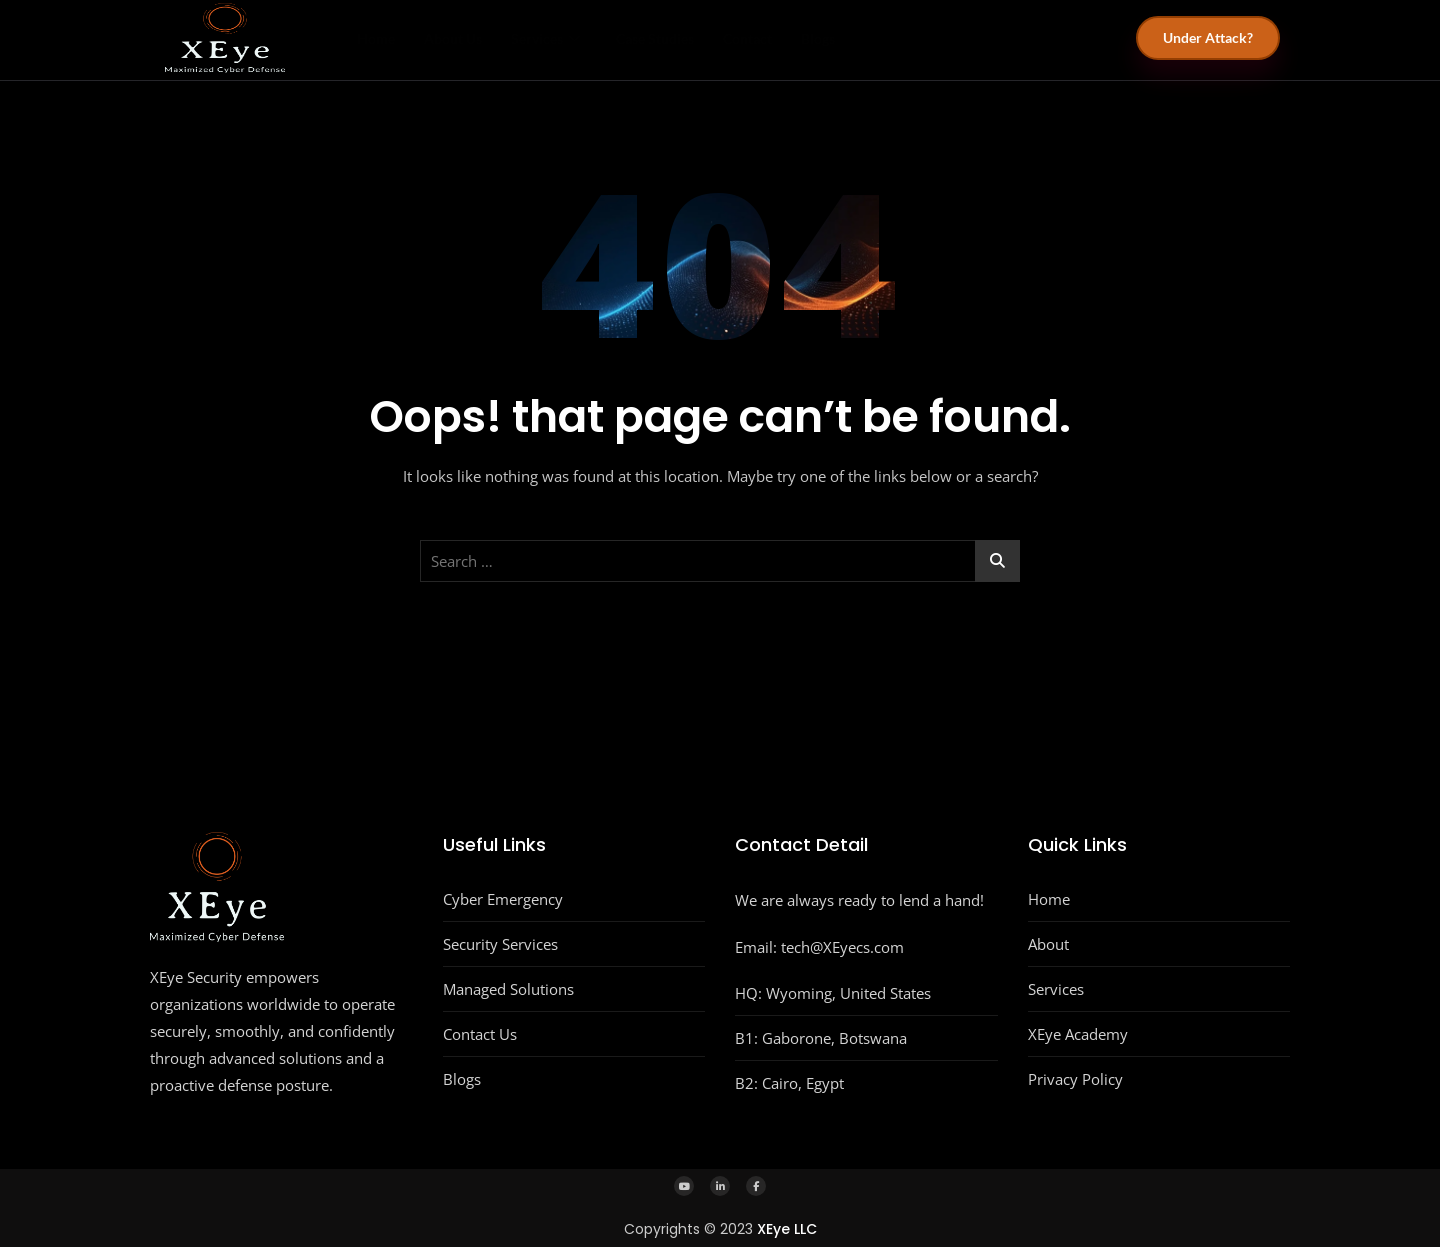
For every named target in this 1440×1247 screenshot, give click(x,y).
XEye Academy (1078, 1034)
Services (565, 38)
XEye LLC (787, 1229)
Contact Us (480, 1034)
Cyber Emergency (503, 899)
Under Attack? (1208, 37)
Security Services (500, 944)
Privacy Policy (1075, 1079)
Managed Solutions (508, 989)
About (1048, 944)
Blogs (870, 38)
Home (374, 38)
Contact (788, 38)
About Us (462, 38)
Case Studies (685, 38)
